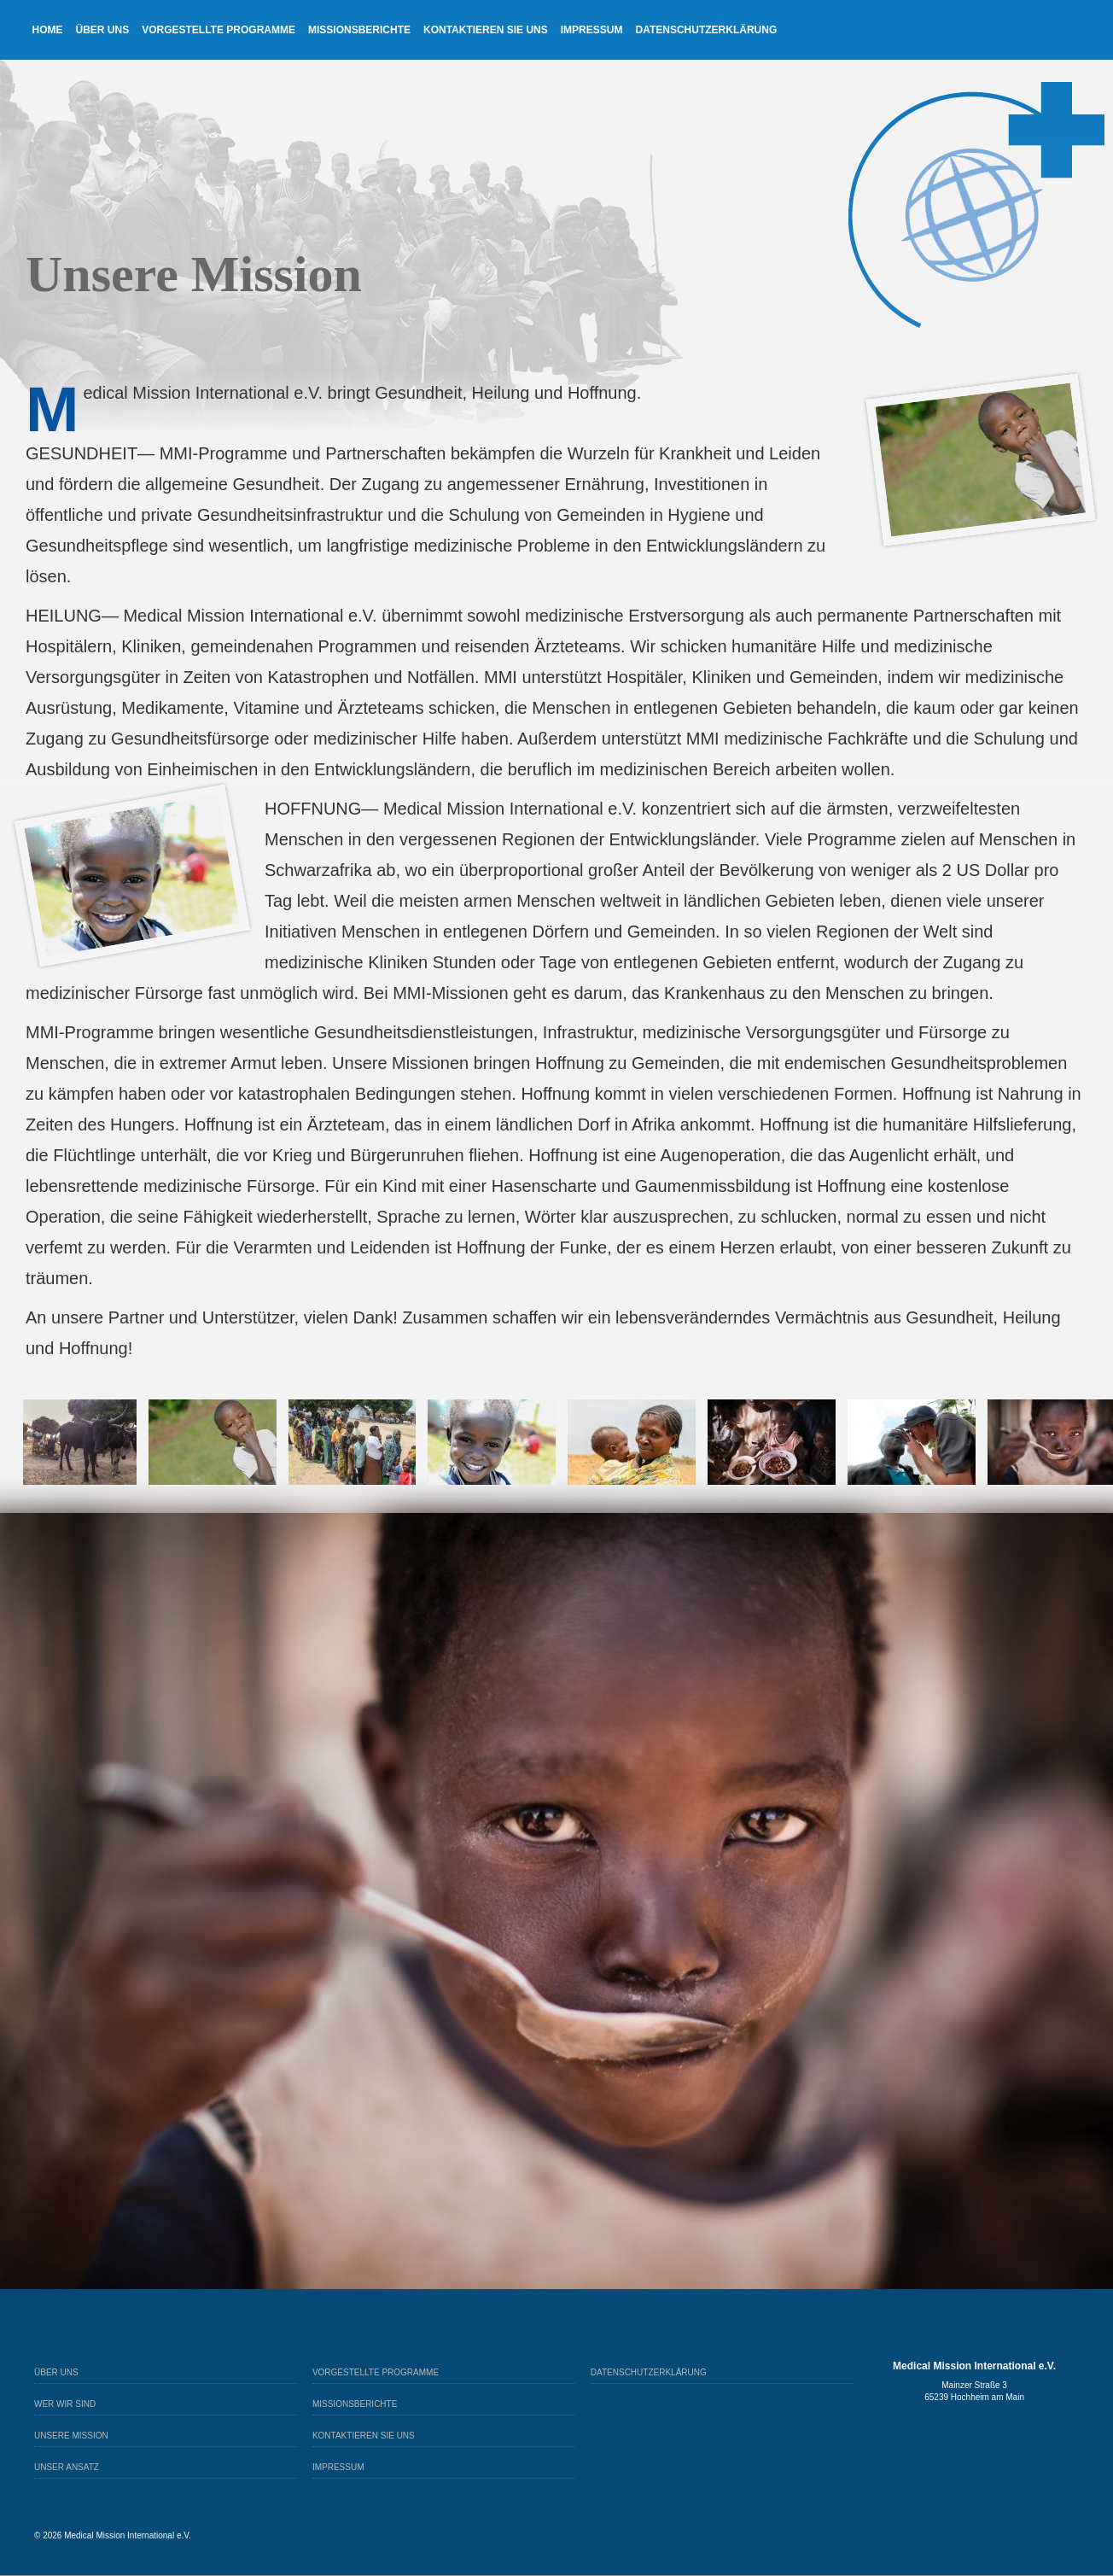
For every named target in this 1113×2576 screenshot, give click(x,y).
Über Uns (103, 30)
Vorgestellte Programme (218, 30)
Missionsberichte (359, 30)
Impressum (592, 30)
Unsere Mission (71, 2435)
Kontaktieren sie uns (485, 30)
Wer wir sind (65, 2404)
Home (47, 30)
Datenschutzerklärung (706, 30)
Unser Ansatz (66, 2467)
